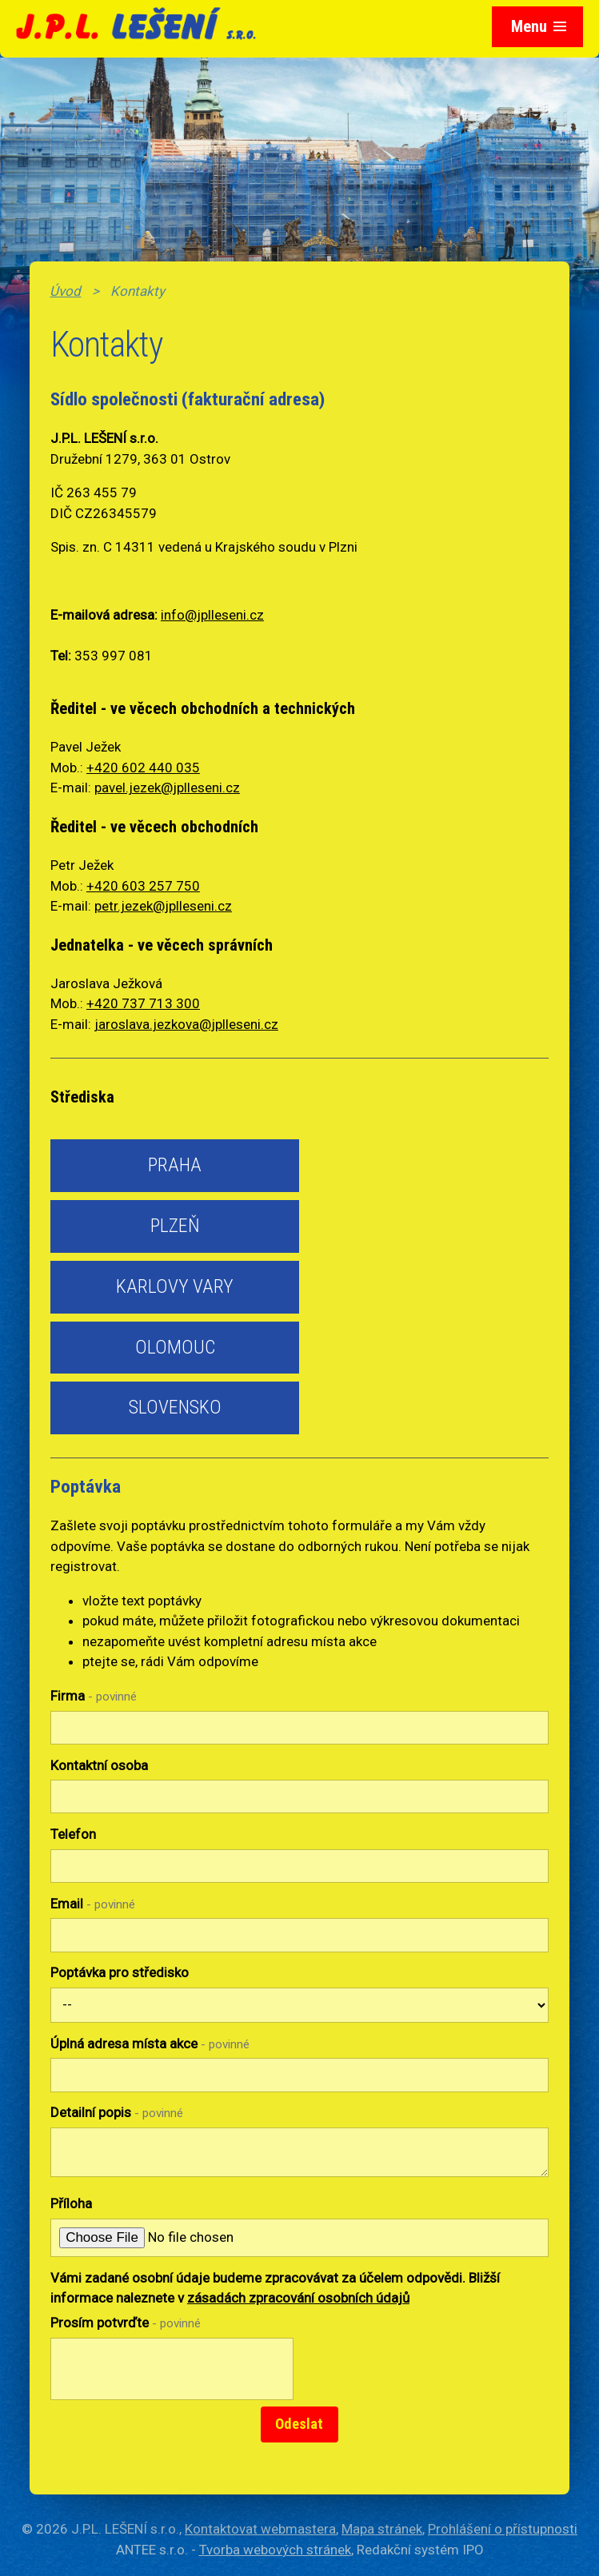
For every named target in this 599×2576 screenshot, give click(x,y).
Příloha (71, 2203)
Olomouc (175, 1347)
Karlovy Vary (175, 1286)
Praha (175, 1165)
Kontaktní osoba (99, 1765)
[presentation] (168, 2378)
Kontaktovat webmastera (260, 2529)
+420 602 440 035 (143, 768)
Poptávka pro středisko (119, 1972)
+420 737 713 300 (143, 1003)
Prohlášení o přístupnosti (502, 2529)
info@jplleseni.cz (212, 615)
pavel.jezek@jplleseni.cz (167, 788)
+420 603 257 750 (143, 886)
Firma (93, 1696)
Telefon (73, 1834)
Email (92, 1904)
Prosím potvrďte (125, 2323)
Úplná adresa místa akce (150, 2044)
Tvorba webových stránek (275, 2550)
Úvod (65, 291)
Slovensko (175, 1407)
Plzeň (175, 1225)
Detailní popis (116, 2112)
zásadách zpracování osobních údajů (298, 2298)
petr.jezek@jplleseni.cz (163, 906)
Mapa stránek (381, 2529)
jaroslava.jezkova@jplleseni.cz (186, 1024)
